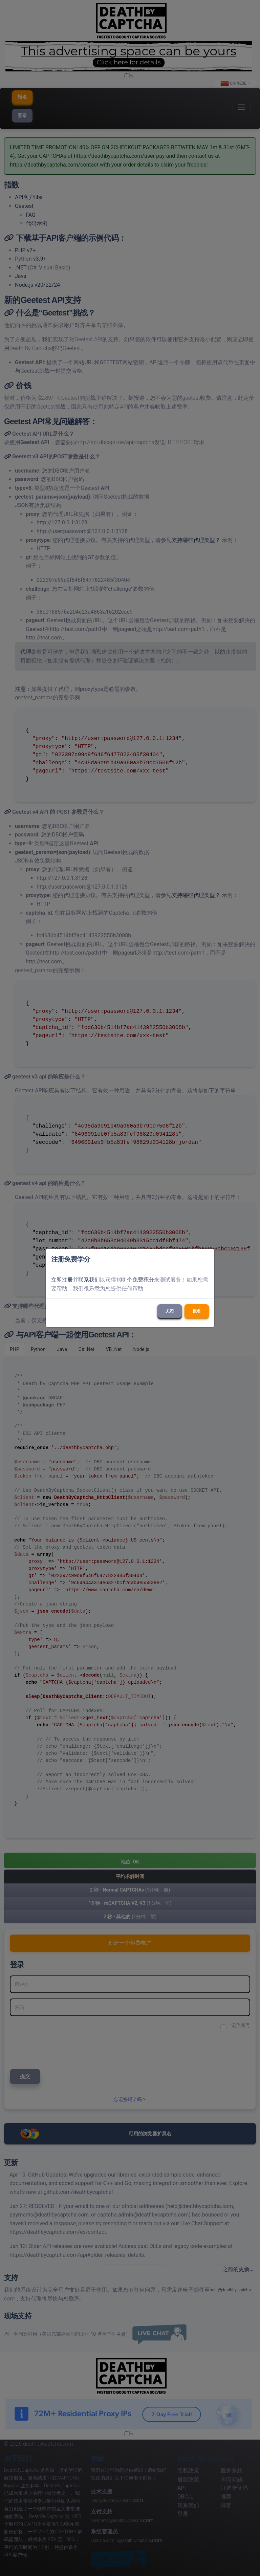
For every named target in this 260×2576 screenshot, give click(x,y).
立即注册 (62, 1279)
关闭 (170, 1311)
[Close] (206, 1259)
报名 (197, 1311)
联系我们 (89, 1279)
